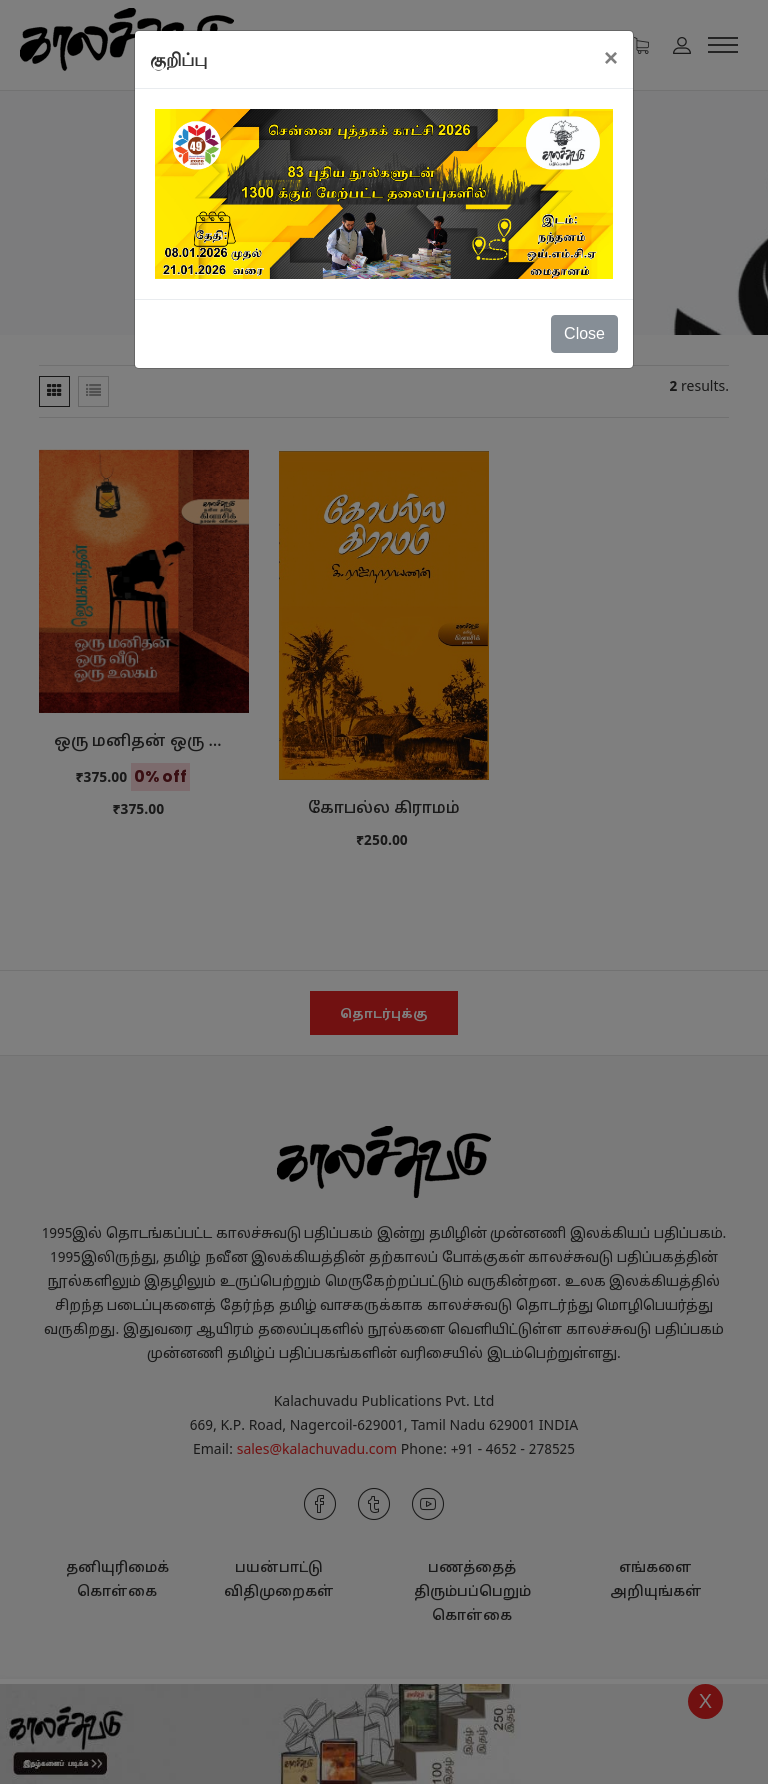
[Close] (611, 58)
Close (584, 333)
